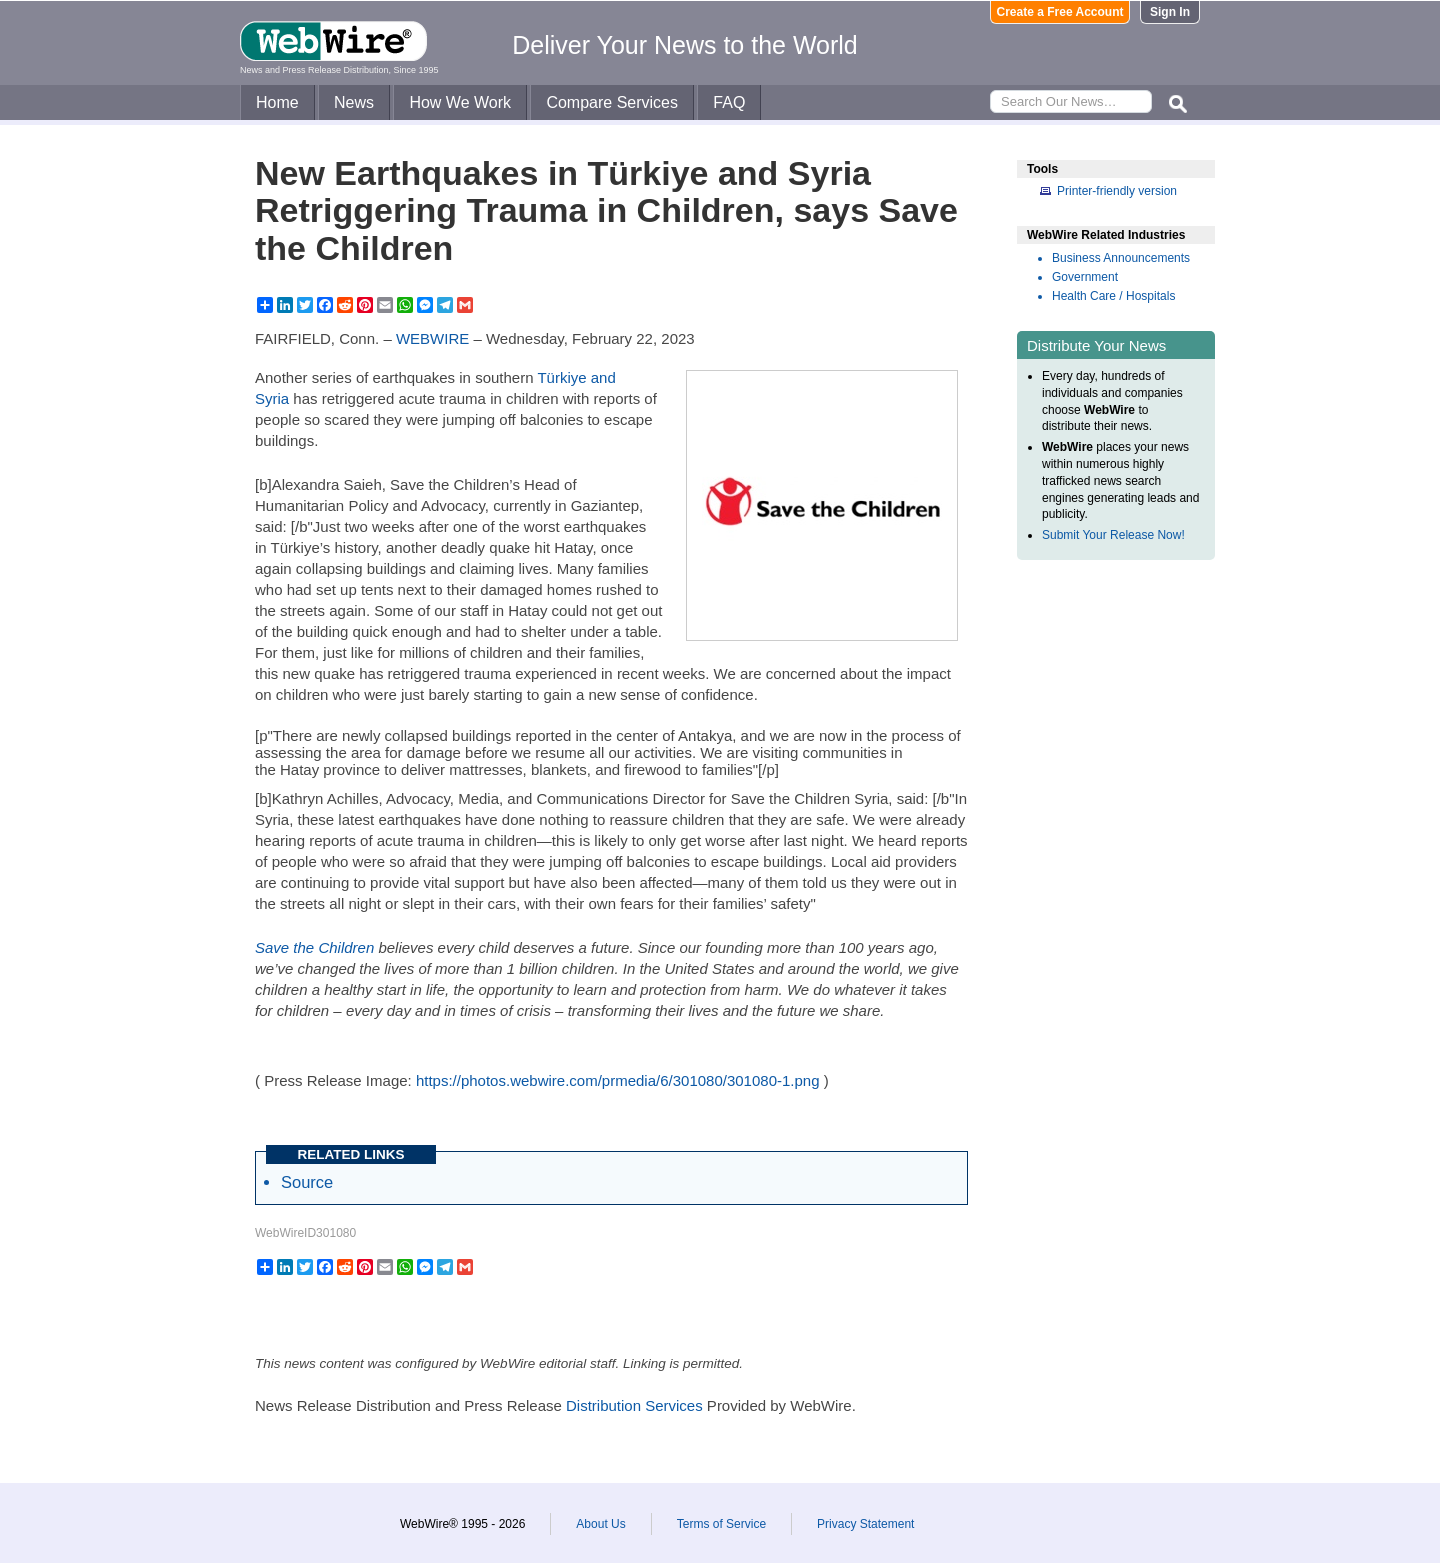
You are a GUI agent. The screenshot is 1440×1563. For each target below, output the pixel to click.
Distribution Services (634, 1405)
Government (1085, 277)
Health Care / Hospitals (1113, 296)
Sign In (1170, 12)
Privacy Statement (865, 1524)
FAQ (729, 102)
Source (307, 1182)
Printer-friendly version (1117, 191)
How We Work (460, 102)
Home (277, 102)
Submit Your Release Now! (1113, 535)
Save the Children (314, 947)
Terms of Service (721, 1524)
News (354, 102)
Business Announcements (1121, 258)
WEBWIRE (432, 338)
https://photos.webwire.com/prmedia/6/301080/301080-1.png (618, 1080)
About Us (600, 1524)
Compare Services (612, 102)
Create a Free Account (1060, 12)
